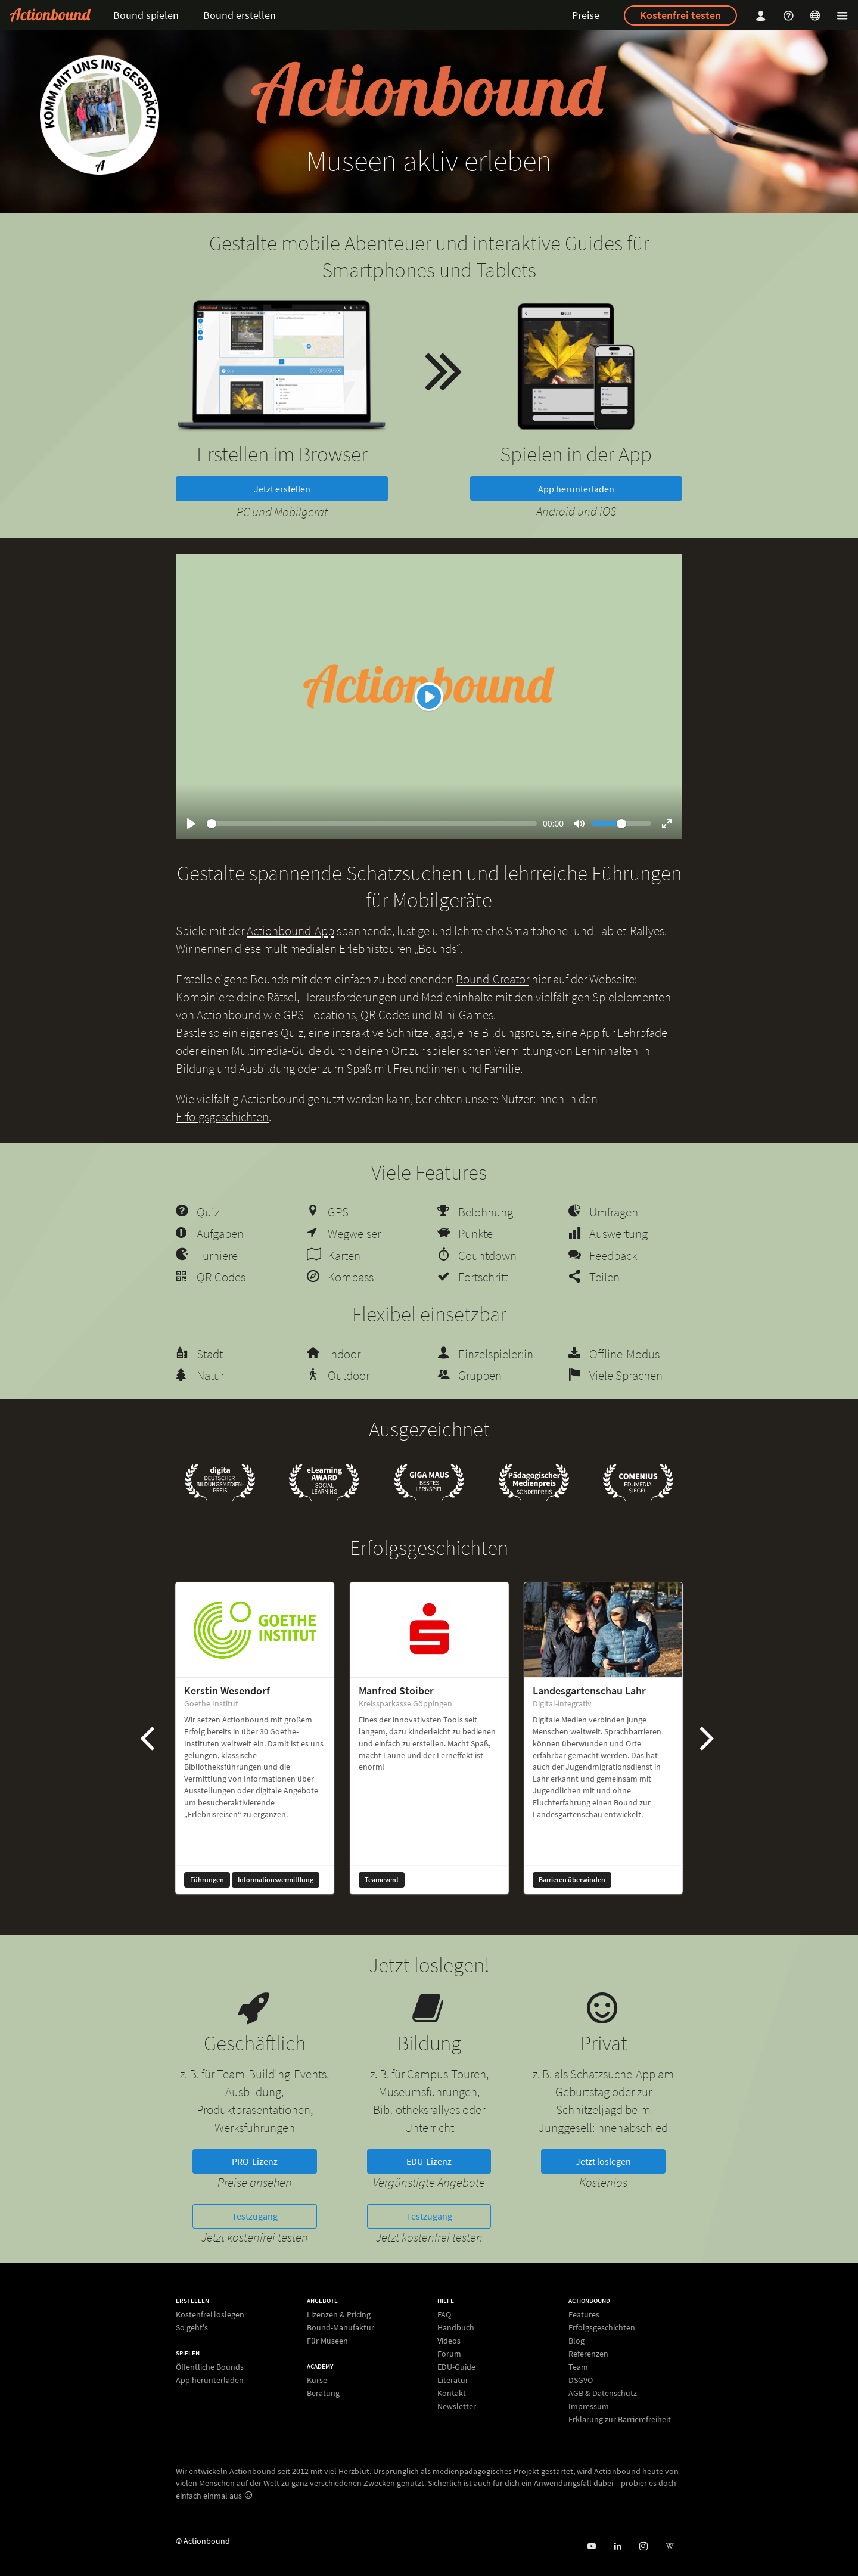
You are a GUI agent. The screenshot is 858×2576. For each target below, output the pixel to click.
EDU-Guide (456, 2366)
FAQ (444, 2315)
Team (578, 2366)
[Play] (429, 696)
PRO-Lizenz (255, 2161)
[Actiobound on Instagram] (643, 2546)
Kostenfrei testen (680, 15)
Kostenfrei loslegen (210, 2315)
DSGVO (580, 2380)
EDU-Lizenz (429, 2161)
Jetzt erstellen (282, 489)
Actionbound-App (290, 931)
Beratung (323, 2393)
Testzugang (255, 2216)
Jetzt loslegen (603, 2161)
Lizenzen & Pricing (339, 2315)
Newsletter (456, 2406)
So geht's (192, 2327)
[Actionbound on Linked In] (618, 2546)
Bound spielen (146, 15)
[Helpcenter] (790, 15)
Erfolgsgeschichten (222, 1117)
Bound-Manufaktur (340, 2327)
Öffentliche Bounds (210, 2367)
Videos (449, 2340)
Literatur (452, 2380)
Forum (449, 2353)
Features (583, 2315)
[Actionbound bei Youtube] (591, 2546)
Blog (576, 2340)
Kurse (317, 2380)
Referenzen (588, 2353)
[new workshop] (99, 115)
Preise (585, 15)
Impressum (588, 2406)
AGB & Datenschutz (602, 2393)
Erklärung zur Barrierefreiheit (619, 2419)
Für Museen (327, 2340)
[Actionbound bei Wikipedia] (669, 2546)
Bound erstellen (239, 15)
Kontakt (451, 2393)
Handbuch (455, 2327)
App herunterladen (576, 489)
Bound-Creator (492, 979)
